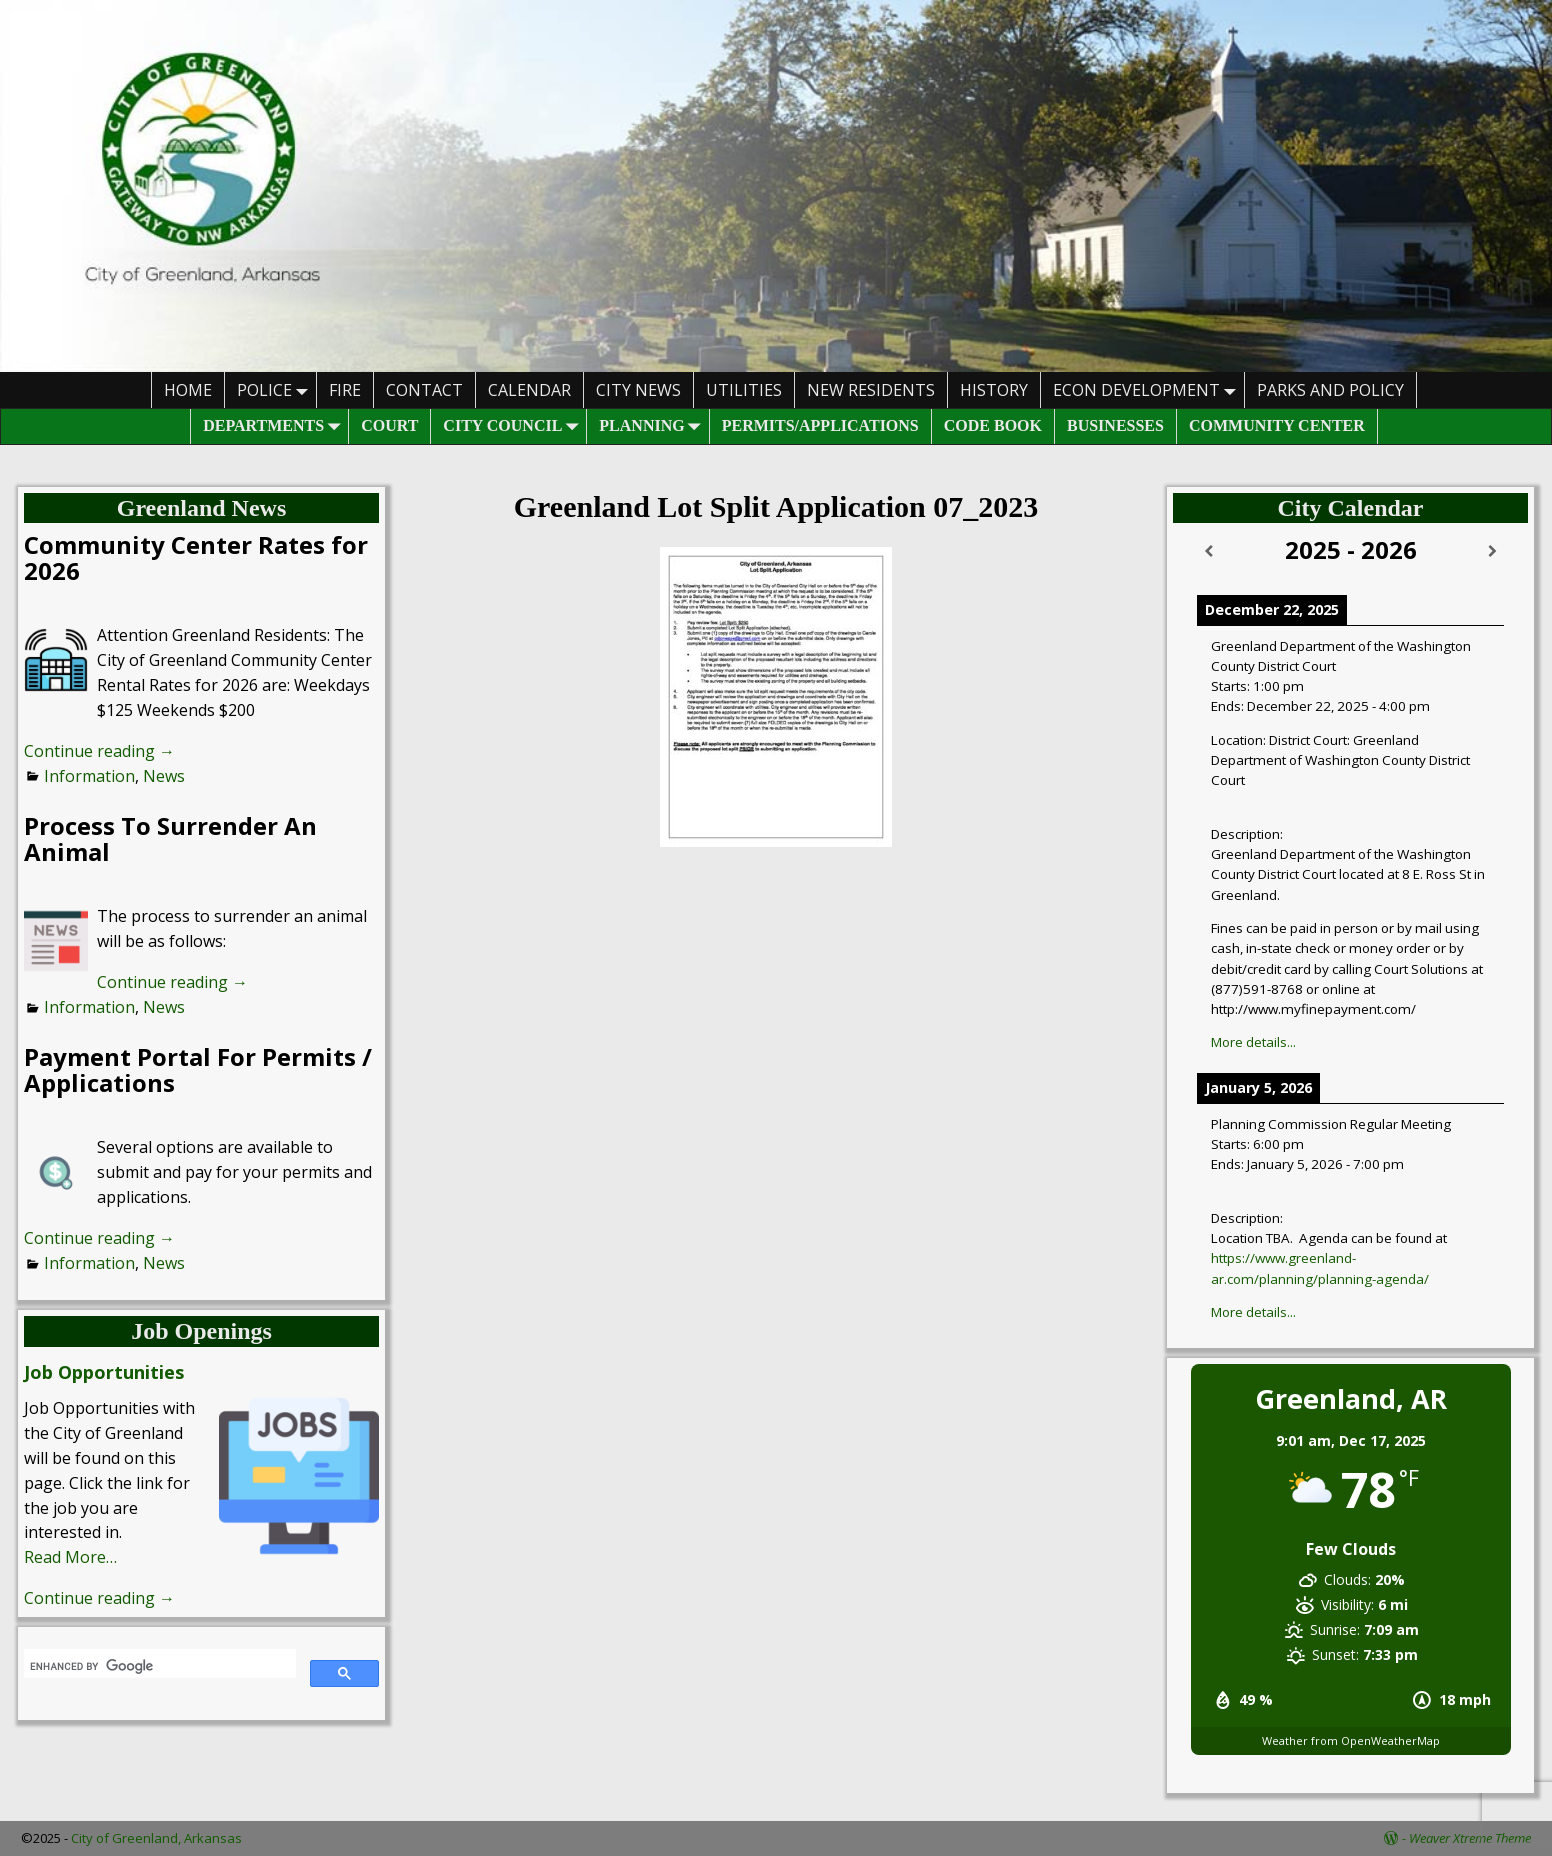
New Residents (871, 390)
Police (276, 389)
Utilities (744, 390)
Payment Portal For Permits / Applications (198, 1069)
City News (638, 390)
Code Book (993, 425)
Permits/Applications (820, 425)
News (164, 776)
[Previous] (1208, 551)
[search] (158, 1666)
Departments (275, 426)
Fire (345, 390)
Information (89, 776)
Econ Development (1148, 389)
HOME (188, 390)
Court (389, 425)
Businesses (1115, 425)
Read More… (70, 1557)
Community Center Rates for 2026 (196, 557)
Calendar (529, 390)
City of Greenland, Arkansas (156, 1838)
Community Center (1277, 425)
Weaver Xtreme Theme (1470, 1838)
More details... (1253, 1042)
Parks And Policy (1330, 390)
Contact (424, 390)
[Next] (1492, 551)
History (994, 390)
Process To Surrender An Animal (170, 838)
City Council (514, 426)
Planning (653, 426)
